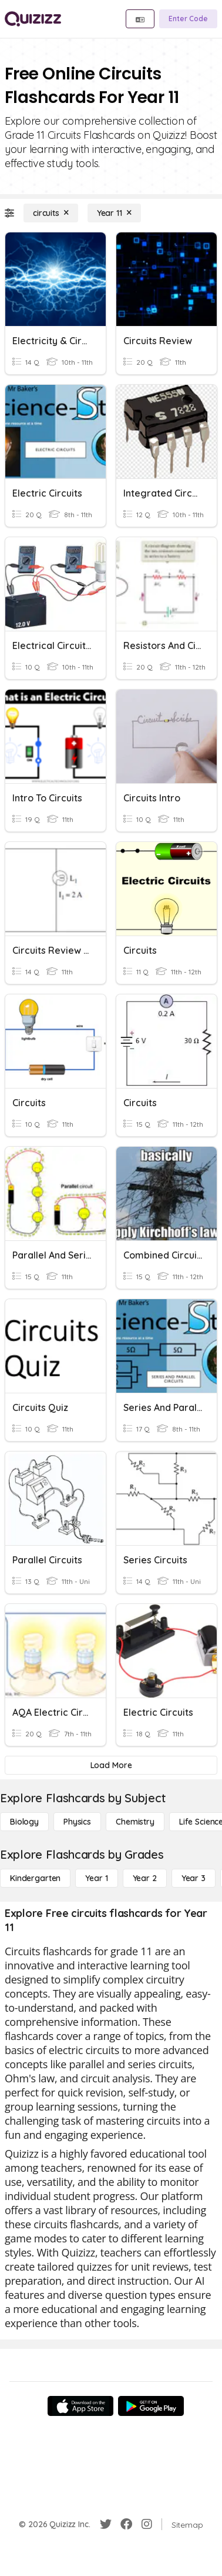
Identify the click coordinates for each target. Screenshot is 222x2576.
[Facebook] (126, 2524)
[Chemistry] (135, 1821)
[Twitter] (106, 2524)
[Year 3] (193, 1878)
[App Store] (80, 2406)
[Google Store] (151, 2406)
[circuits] (50, 213)
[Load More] (111, 1765)
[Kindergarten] (35, 1878)
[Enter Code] (188, 18)
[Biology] (24, 1821)
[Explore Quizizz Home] (33, 18)
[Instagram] (147, 2524)
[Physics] (77, 1821)
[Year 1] (96, 1878)
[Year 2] (145, 1878)
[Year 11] (114, 213)
